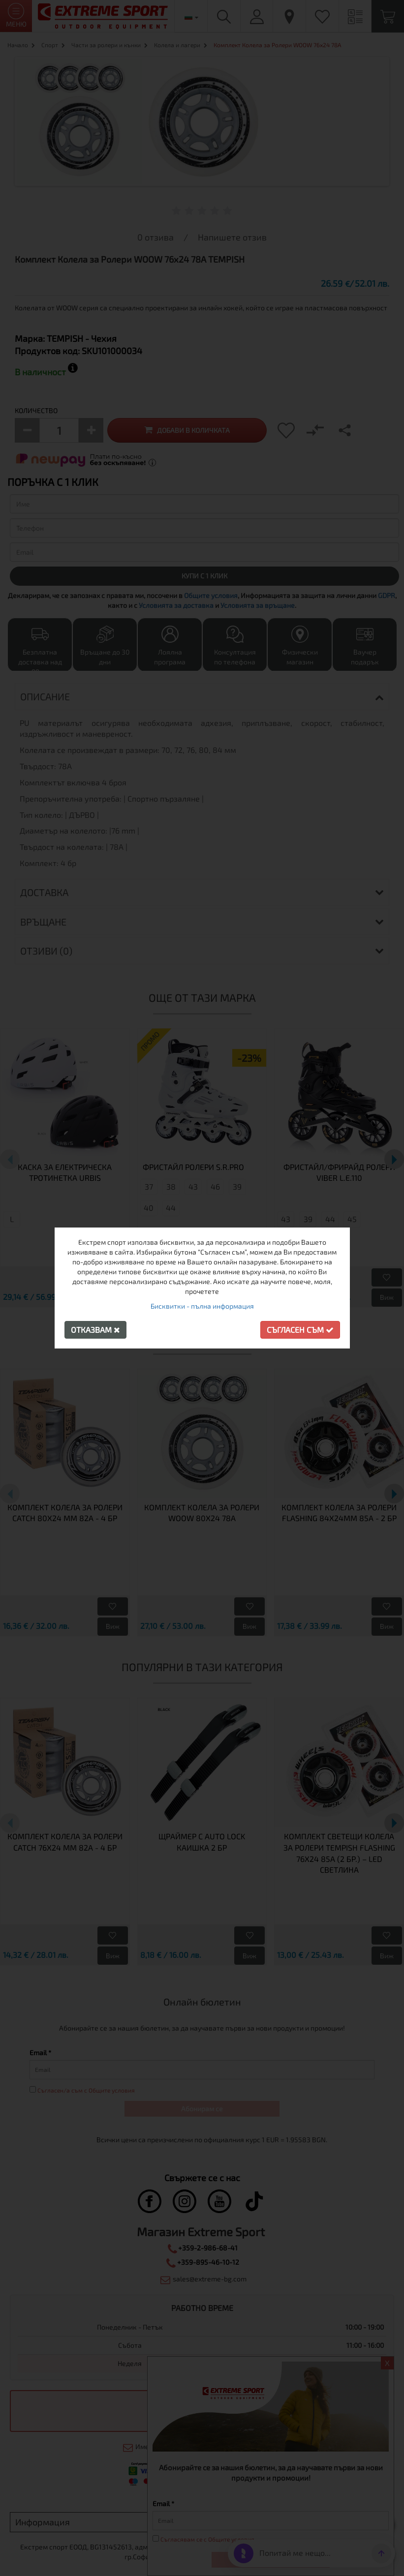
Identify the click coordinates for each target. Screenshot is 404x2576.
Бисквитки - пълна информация (202, 1306)
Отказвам (95, 1329)
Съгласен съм (300, 1329)
